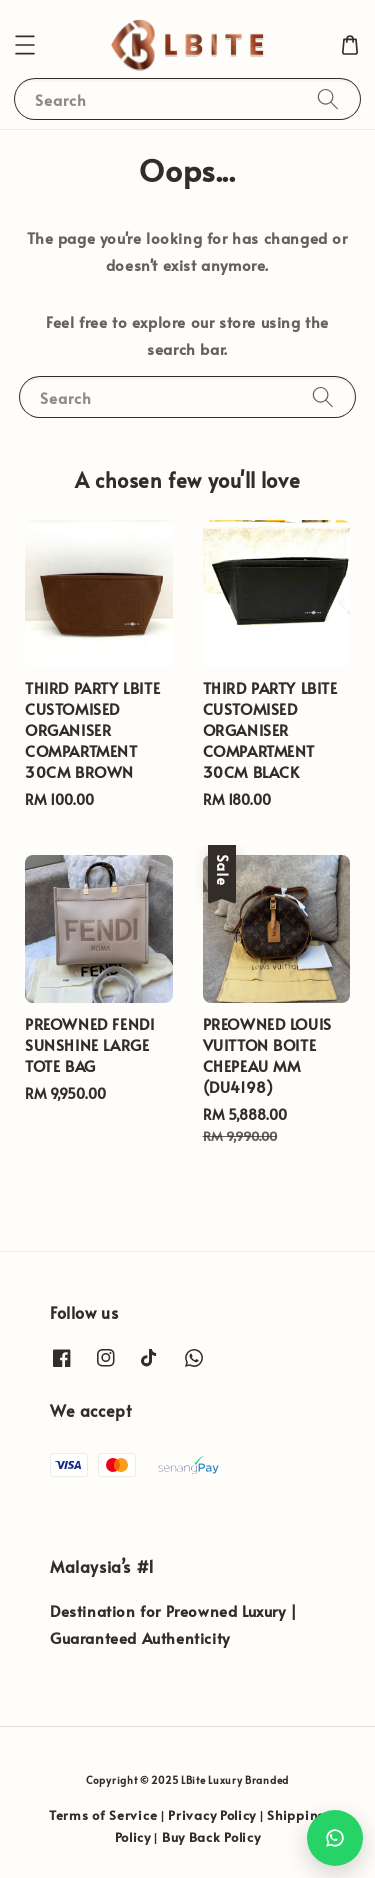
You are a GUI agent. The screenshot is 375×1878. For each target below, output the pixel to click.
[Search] (328, 98)
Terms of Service (103, 1815)
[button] (25, 45)
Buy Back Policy (211, 1837)
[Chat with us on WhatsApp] (335, 1838)
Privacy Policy (212, 1815)
